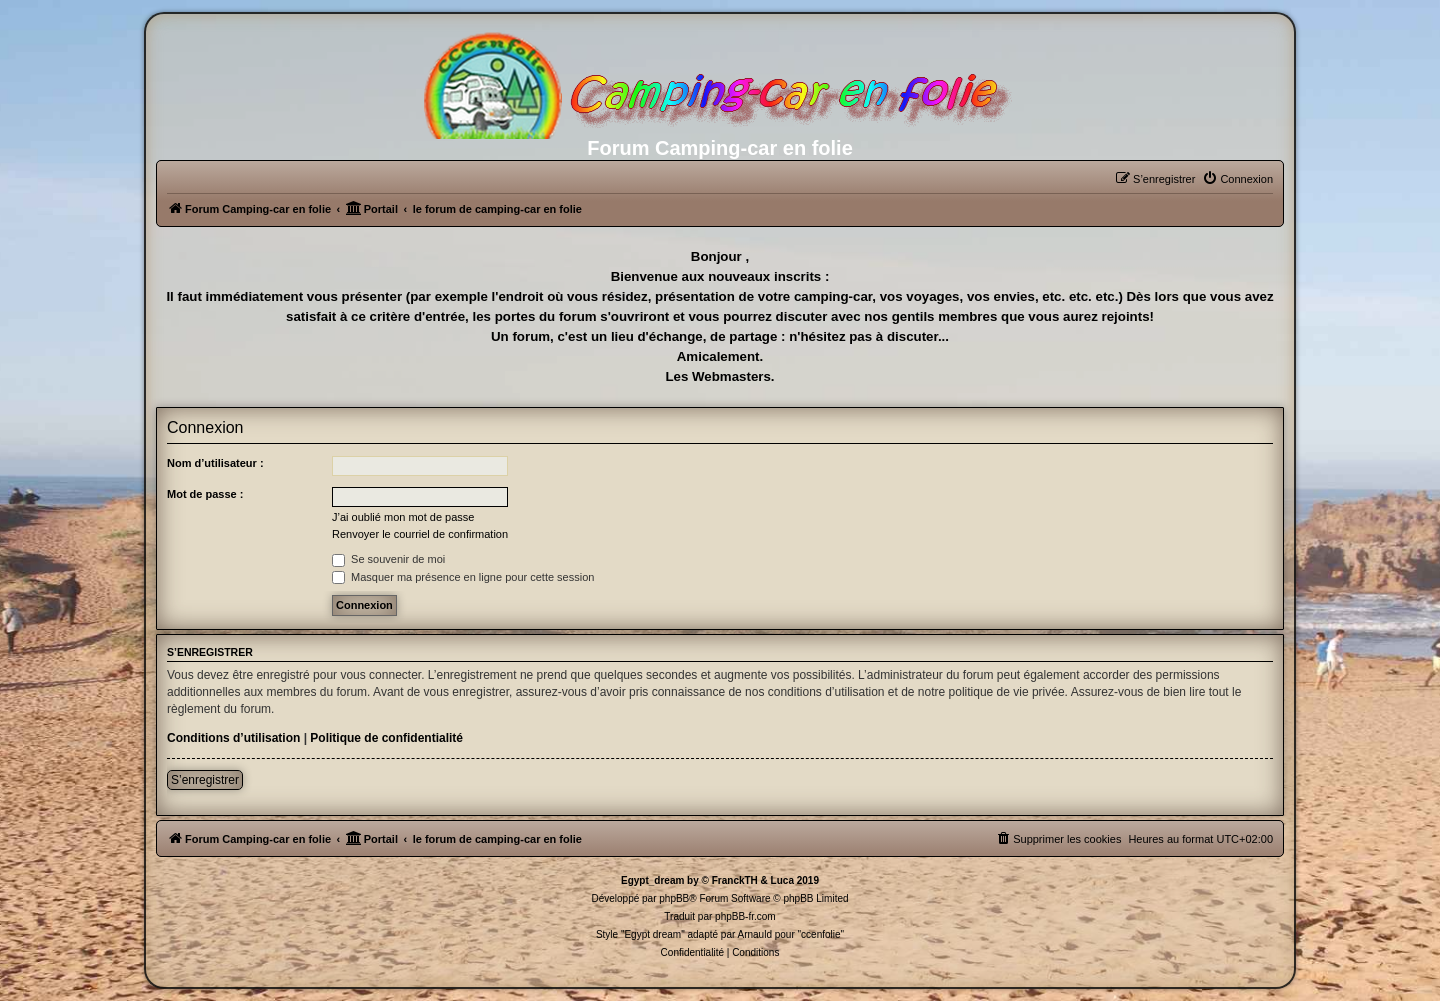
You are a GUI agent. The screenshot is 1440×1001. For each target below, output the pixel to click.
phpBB (674, 898)
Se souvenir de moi (388, 559)
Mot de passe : (205, 494)
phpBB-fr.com (745, 916)
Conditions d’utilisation (233, 738)
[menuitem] (1237, 179)
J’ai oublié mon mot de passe (403, 517)
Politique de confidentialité (386, 738)
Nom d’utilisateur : (215, 463)
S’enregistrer (205, 780)
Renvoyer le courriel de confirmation (420, 534)
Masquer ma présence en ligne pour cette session (463, 577)
